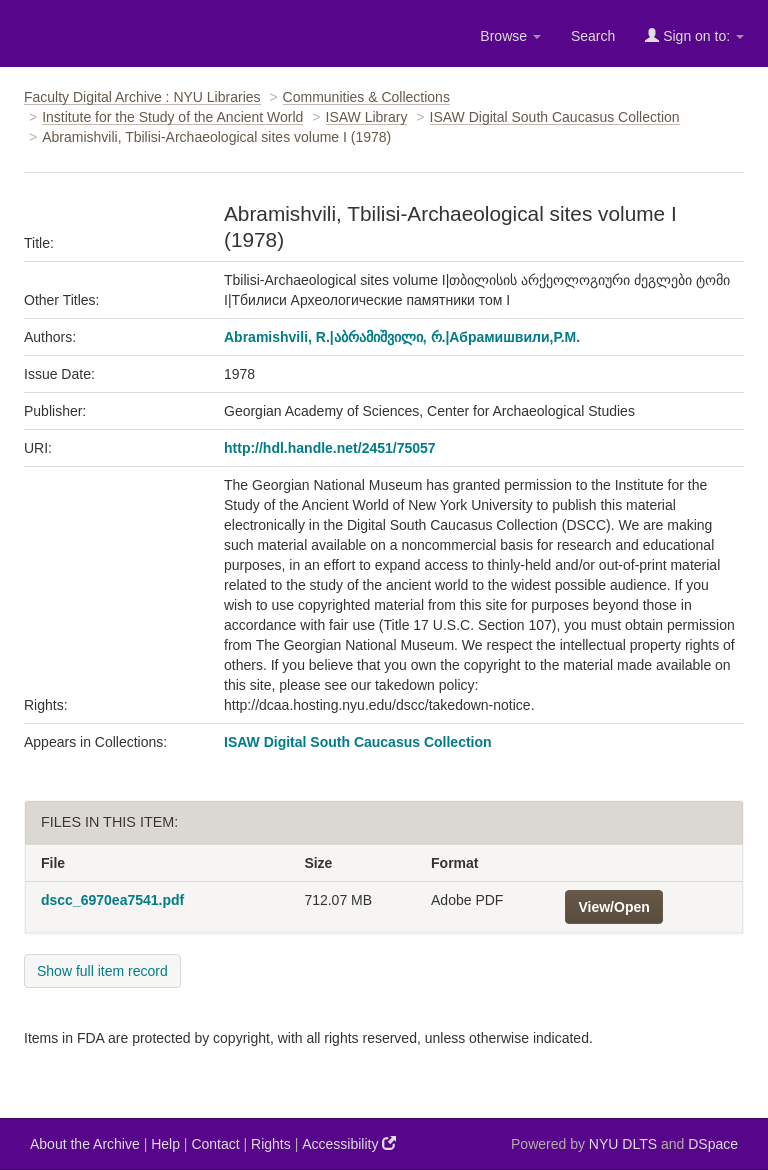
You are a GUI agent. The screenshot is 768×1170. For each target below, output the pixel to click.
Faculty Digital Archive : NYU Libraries (142, 97)
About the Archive (85, 1144)
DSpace (713, 1144)
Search (593, 36)
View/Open (613, 907)
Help (165, 1144)
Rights (271, 1144)
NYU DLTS (623, 1144)
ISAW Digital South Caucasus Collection (555, 117)
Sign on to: (694, 35)
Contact (215, 1144)
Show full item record (102, 971)
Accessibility (349, 1143)
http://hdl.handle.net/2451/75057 (330, 448)
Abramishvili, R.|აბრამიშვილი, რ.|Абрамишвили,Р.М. (402, 337)
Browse (510, 36)
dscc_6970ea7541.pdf (112, 900)
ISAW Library (367, 117)
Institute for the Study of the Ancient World (172, 117)
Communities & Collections (366, 97)
